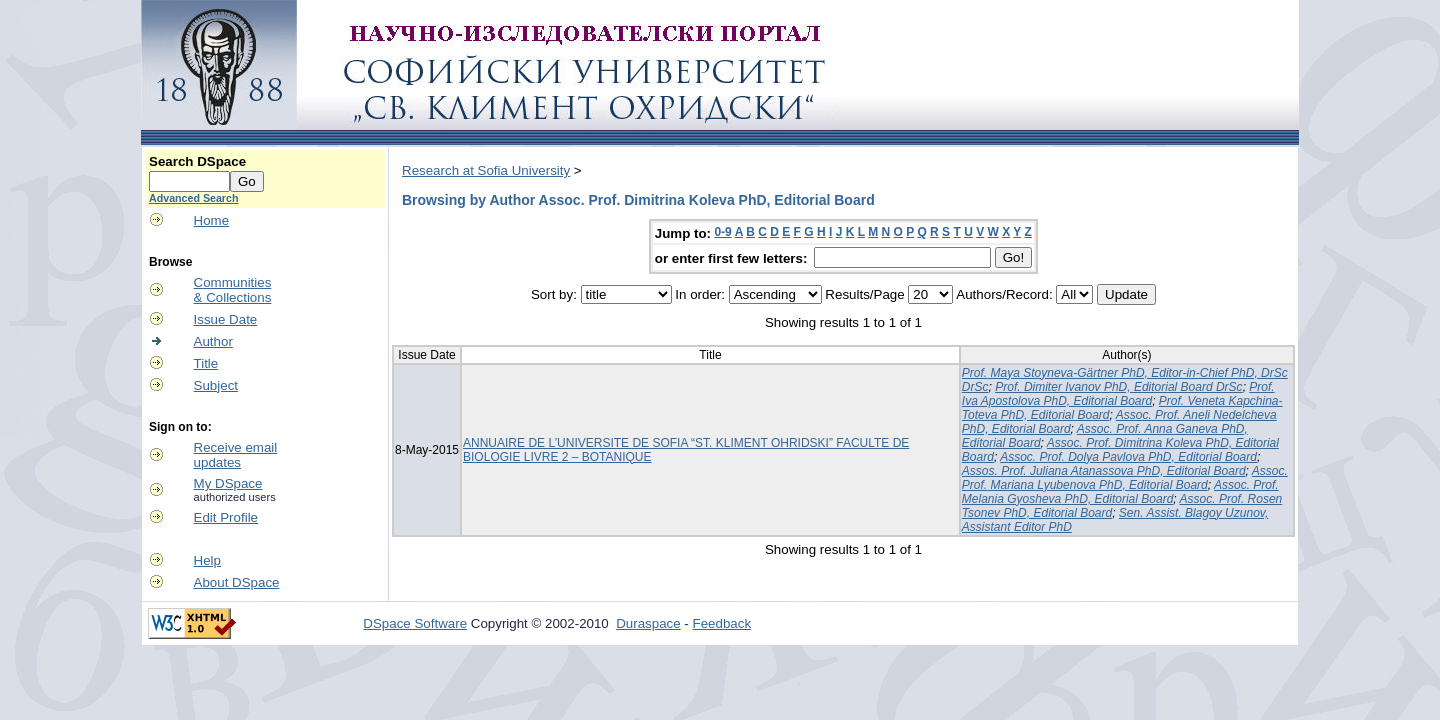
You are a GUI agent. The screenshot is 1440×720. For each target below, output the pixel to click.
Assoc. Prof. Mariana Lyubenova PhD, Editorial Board (1125, 478)
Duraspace (648, 623)
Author (213, 341)
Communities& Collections (233, 290)
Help (207, 560)
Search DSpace (197, 161)
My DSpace (228, 483)
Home (212, 220)
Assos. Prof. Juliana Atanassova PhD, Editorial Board (1104, 471)
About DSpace (237, 582)
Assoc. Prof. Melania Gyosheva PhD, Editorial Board (1120, 492)
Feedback (722, 623)
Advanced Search (193, 198)
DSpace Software (415, 623)
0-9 (722, 232)
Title (206, 363)
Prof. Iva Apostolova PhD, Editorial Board (1118, 394)
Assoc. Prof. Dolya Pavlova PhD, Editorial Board (1128, 457)
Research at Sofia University (486, 170)
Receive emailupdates (236, 455)
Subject (216, 385)
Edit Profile (226, 517)
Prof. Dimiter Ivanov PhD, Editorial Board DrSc (1118, 387)
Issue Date (226, 319)
